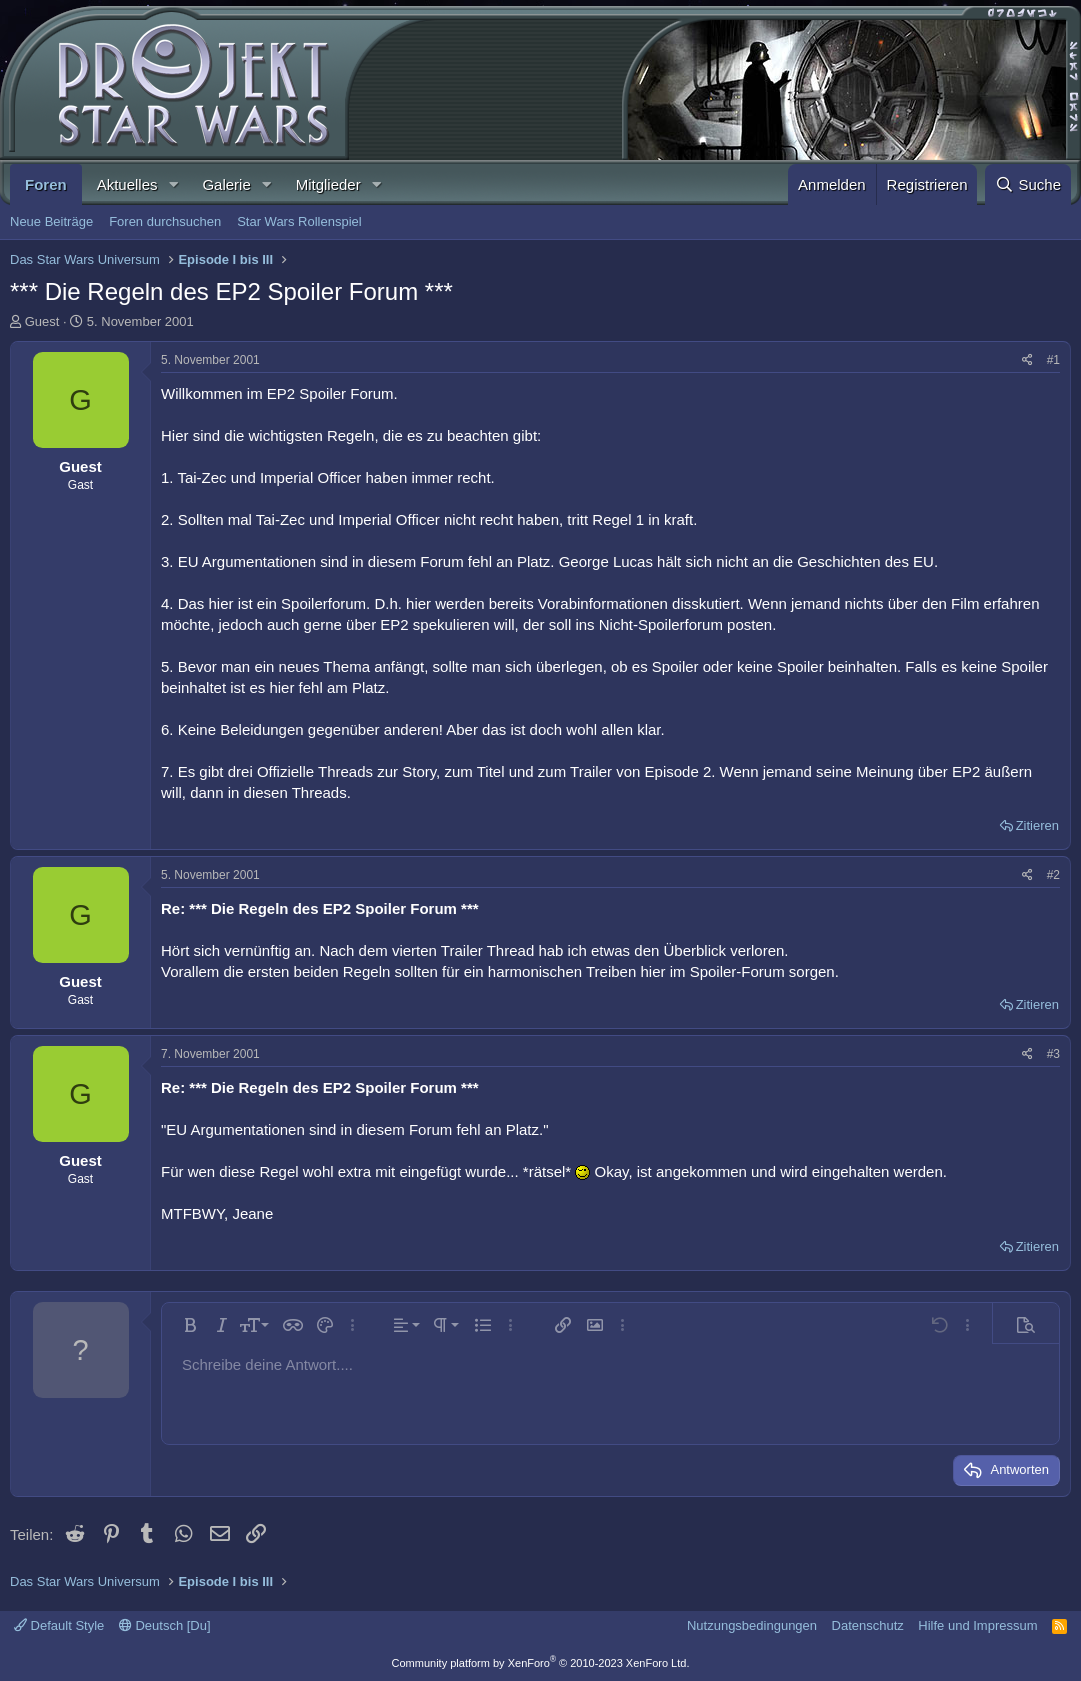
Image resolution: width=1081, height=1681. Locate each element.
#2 (1053, 875)
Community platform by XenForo (541, 1663)
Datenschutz (868, 1625)
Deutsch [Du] (165, 1625)
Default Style (59, 1625)
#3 (1053, 1054)
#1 (1053, 360)
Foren (46, 184)
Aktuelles (127, 184)
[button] (173, 184)
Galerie (226, 184)
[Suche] (1028, 184)
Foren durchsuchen (165, 221)
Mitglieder (328, 184)
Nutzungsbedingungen (752, 1625)
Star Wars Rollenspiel (299, 221)
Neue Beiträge (51, 221)
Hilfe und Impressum (977, 1625)
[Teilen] (1027, 360)
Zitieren (1037, 825)
